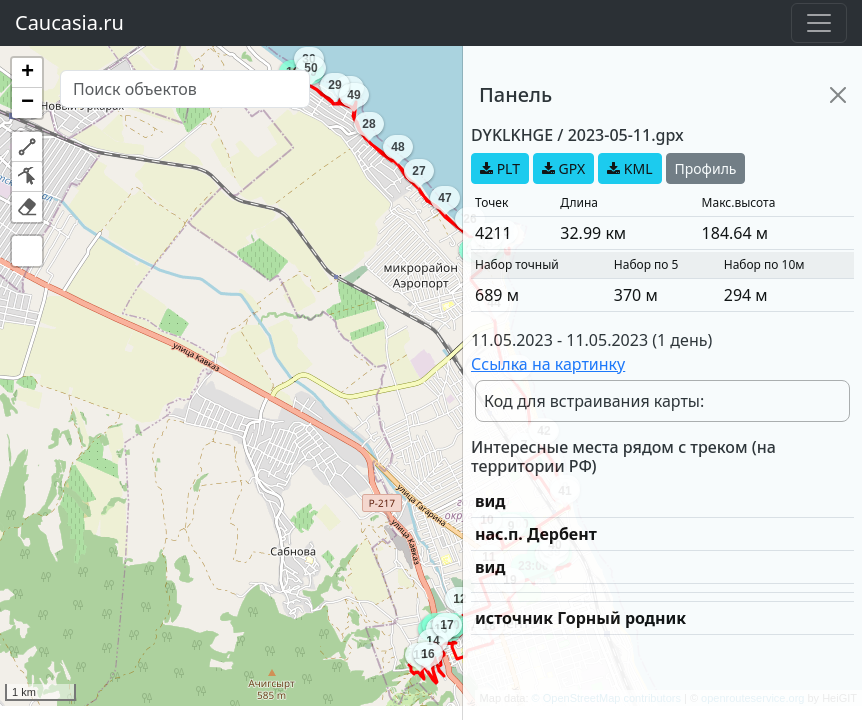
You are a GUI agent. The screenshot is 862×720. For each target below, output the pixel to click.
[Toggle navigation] (819, 23)
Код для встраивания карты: (594, 401)
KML (629, 168)
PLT (500, 168)
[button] (27, 73)
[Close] (838, 95)
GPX (563, 168)
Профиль (706, 168)
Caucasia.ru (69, 22)
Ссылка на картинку (548, 364)
